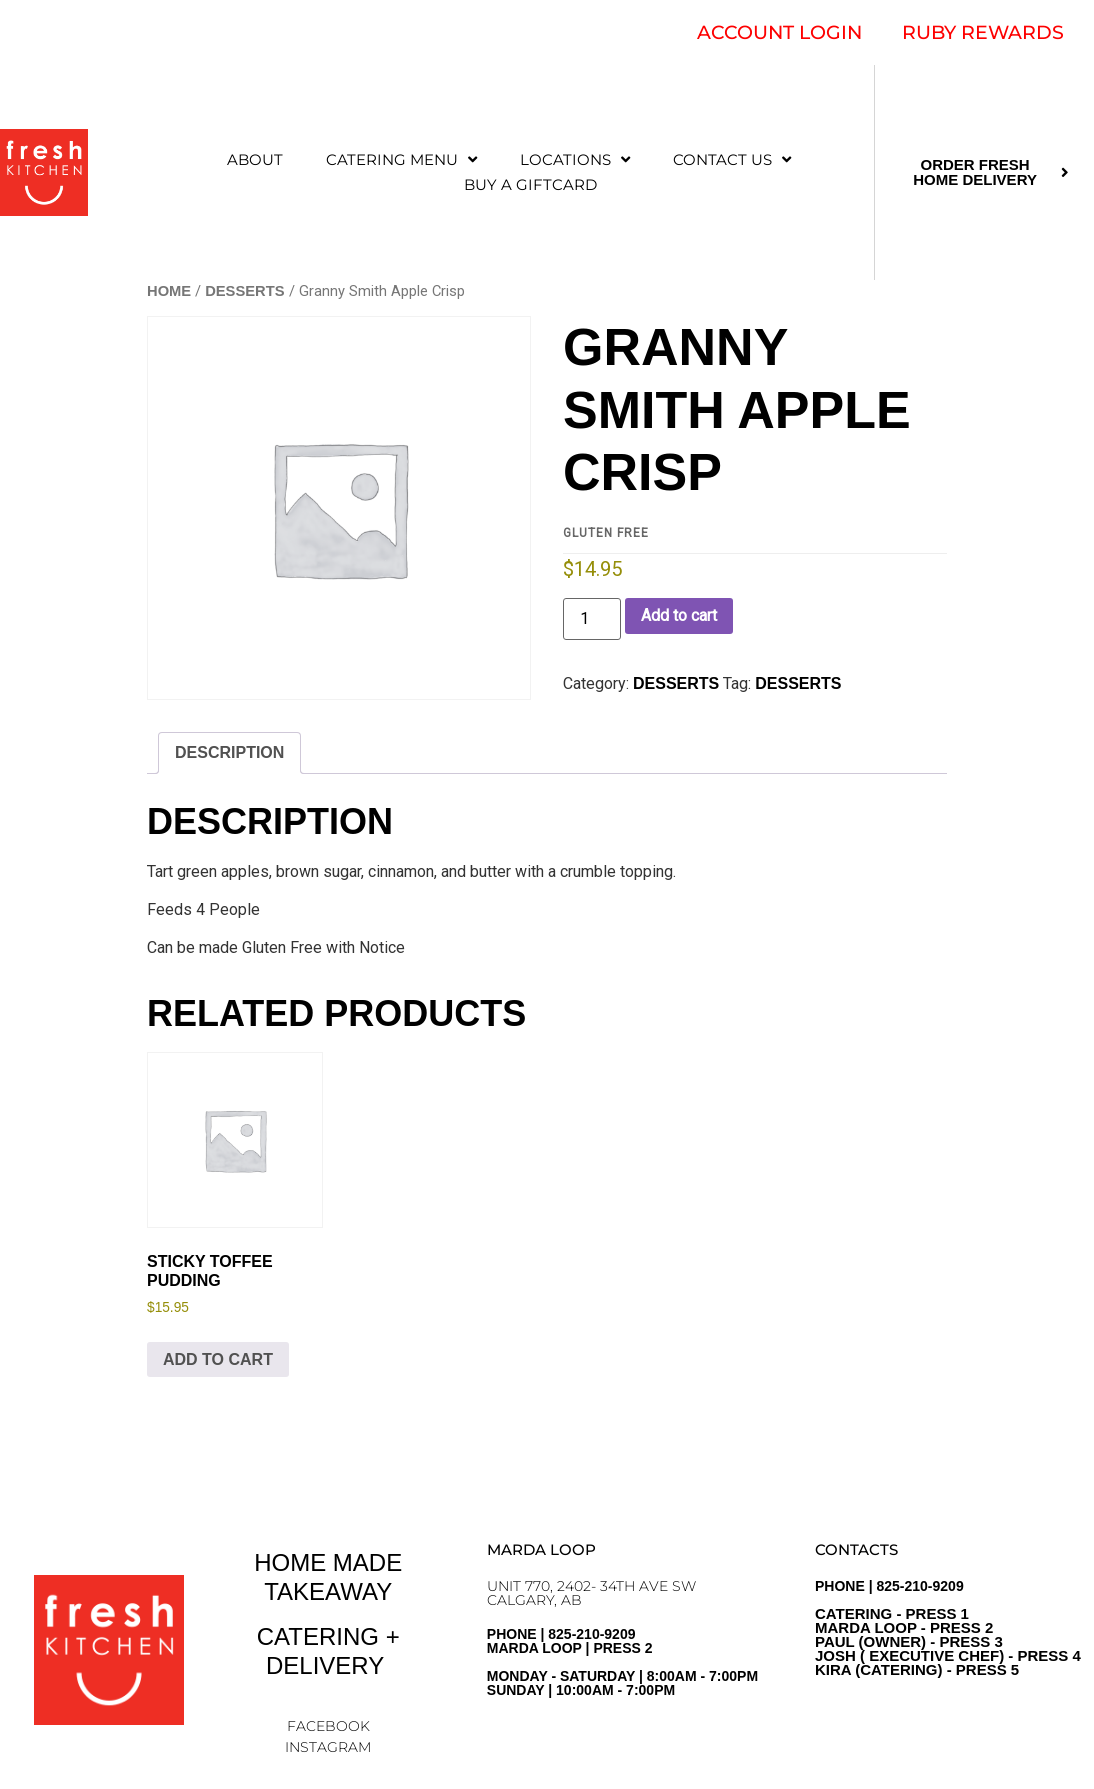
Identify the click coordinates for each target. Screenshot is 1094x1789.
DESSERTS (244, 291)
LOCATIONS (575, 159)
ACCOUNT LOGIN (779, 32)
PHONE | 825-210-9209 (948, 1628)
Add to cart (679, 615)
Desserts (798, 683)
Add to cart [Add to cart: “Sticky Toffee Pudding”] (218, 1359)
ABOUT (255, 159)
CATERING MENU (401, 159)
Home (169, 291)
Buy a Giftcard (530, 184)
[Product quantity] (592, 619)
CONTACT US (732, 159)
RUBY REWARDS (983, 32)
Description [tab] (229, 752)
